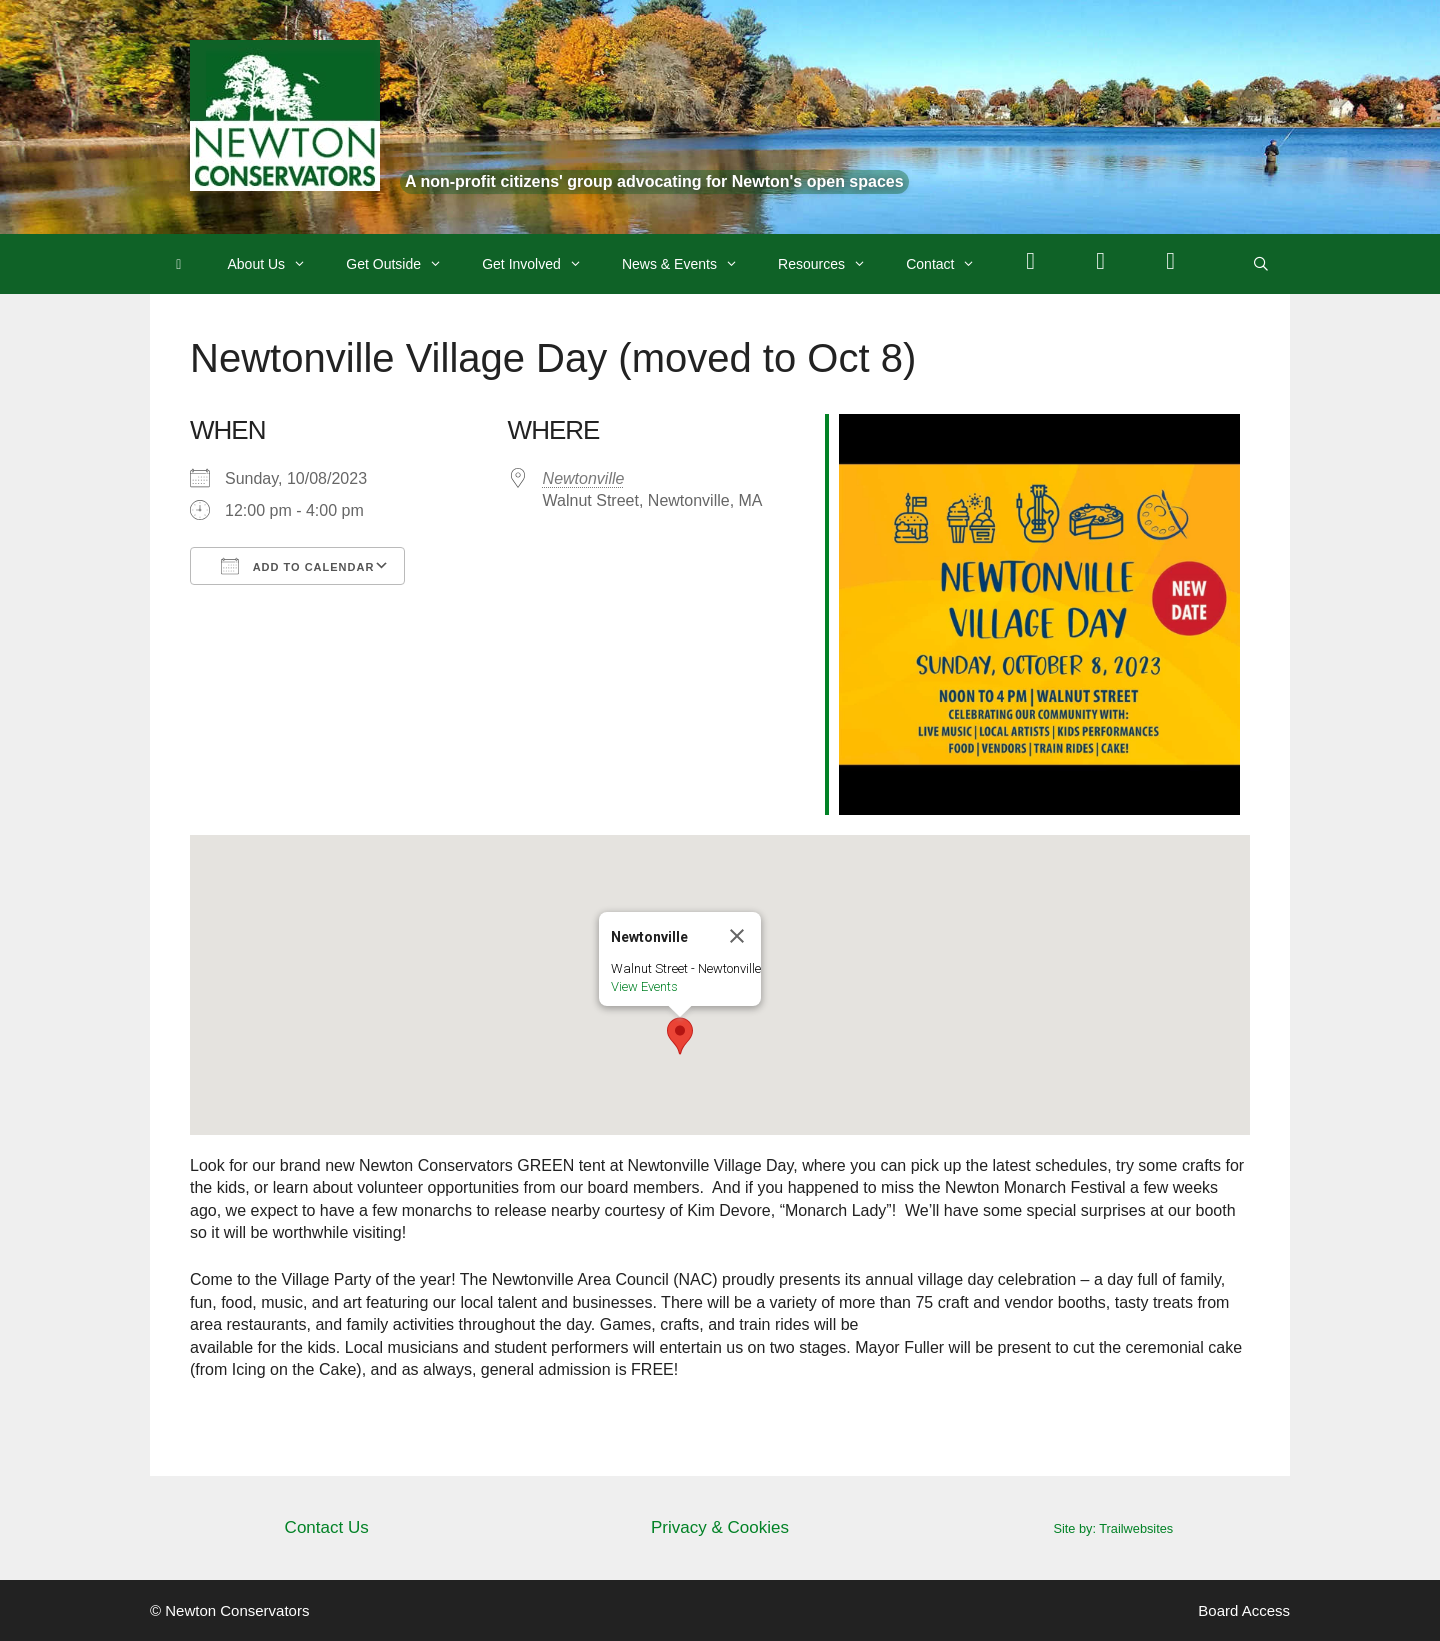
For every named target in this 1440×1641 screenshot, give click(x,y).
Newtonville (584, 478)
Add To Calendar (297, 566)
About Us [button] (277, 264)
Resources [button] (832, 264)
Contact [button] (950, 264)
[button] (680, 1036)
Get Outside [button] (404, 264)
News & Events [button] (690, 264)
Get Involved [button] (542, 264)
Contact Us (327, 1527)
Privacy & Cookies (720, 1527)
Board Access (1244, 1610)
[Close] (737, 936)
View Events (644, 986)
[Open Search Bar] (1261, 264)
